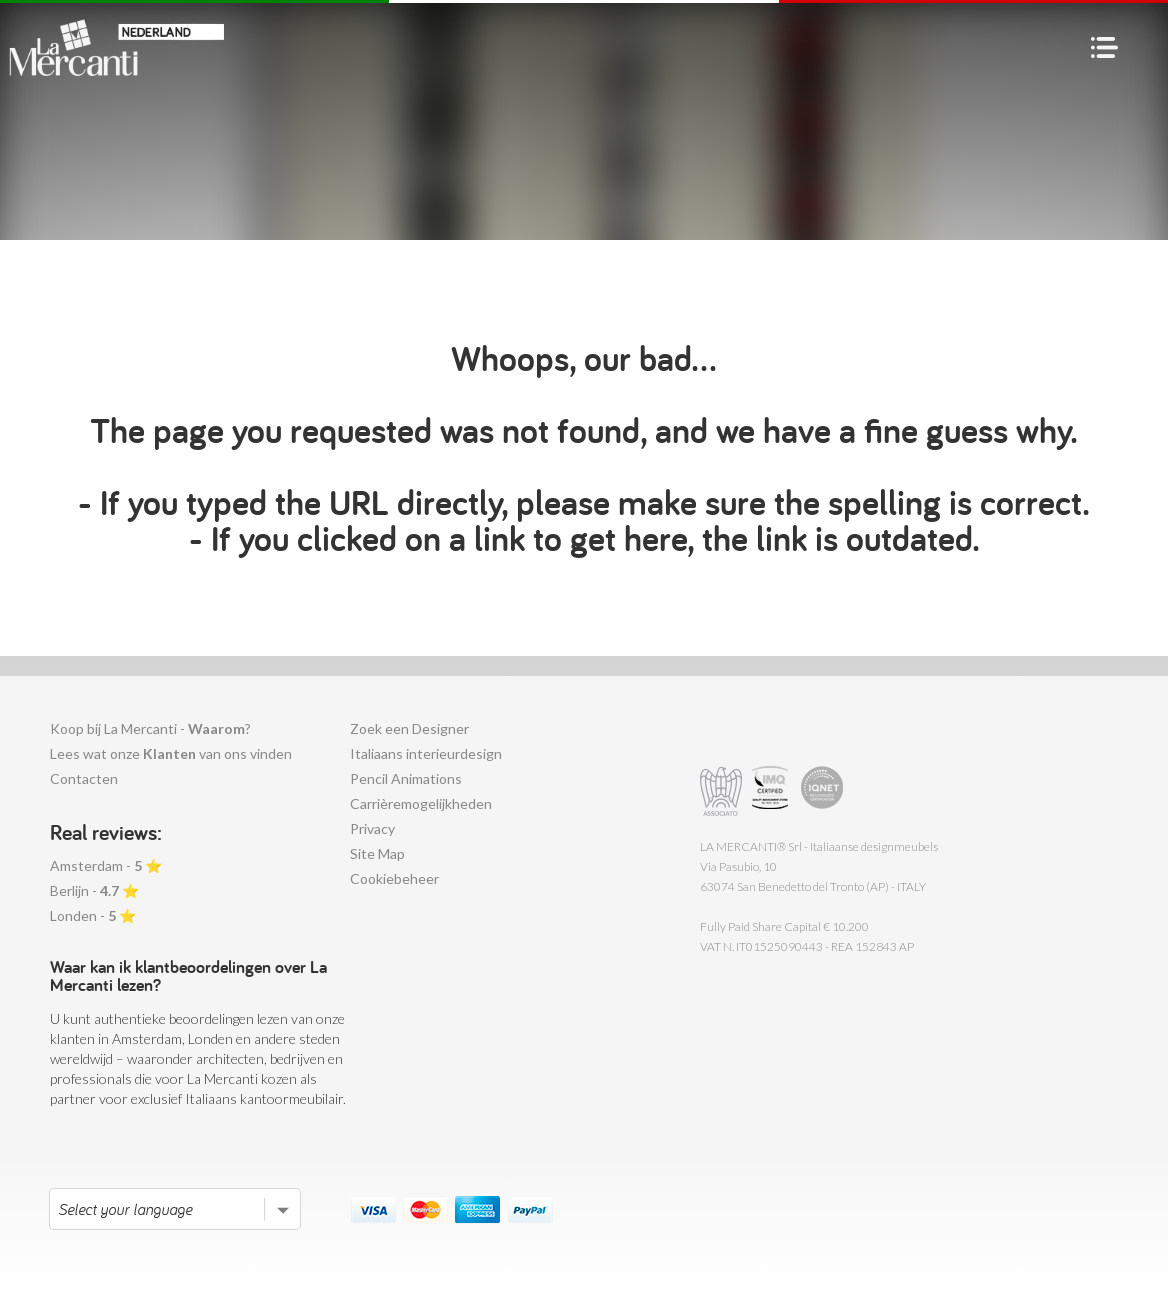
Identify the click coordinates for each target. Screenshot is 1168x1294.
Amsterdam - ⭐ (106, 865)
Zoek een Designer (409, 728)
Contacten (84, 778)
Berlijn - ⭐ (94, 890)
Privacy (372, 828)
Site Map (377, 853)
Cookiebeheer (394, 878)
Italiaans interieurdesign (426, 753)
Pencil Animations (406, 778)
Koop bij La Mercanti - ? (150, 728)
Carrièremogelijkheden (421, 803)
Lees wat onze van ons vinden (171, 753)
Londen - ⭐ (93, 915)
